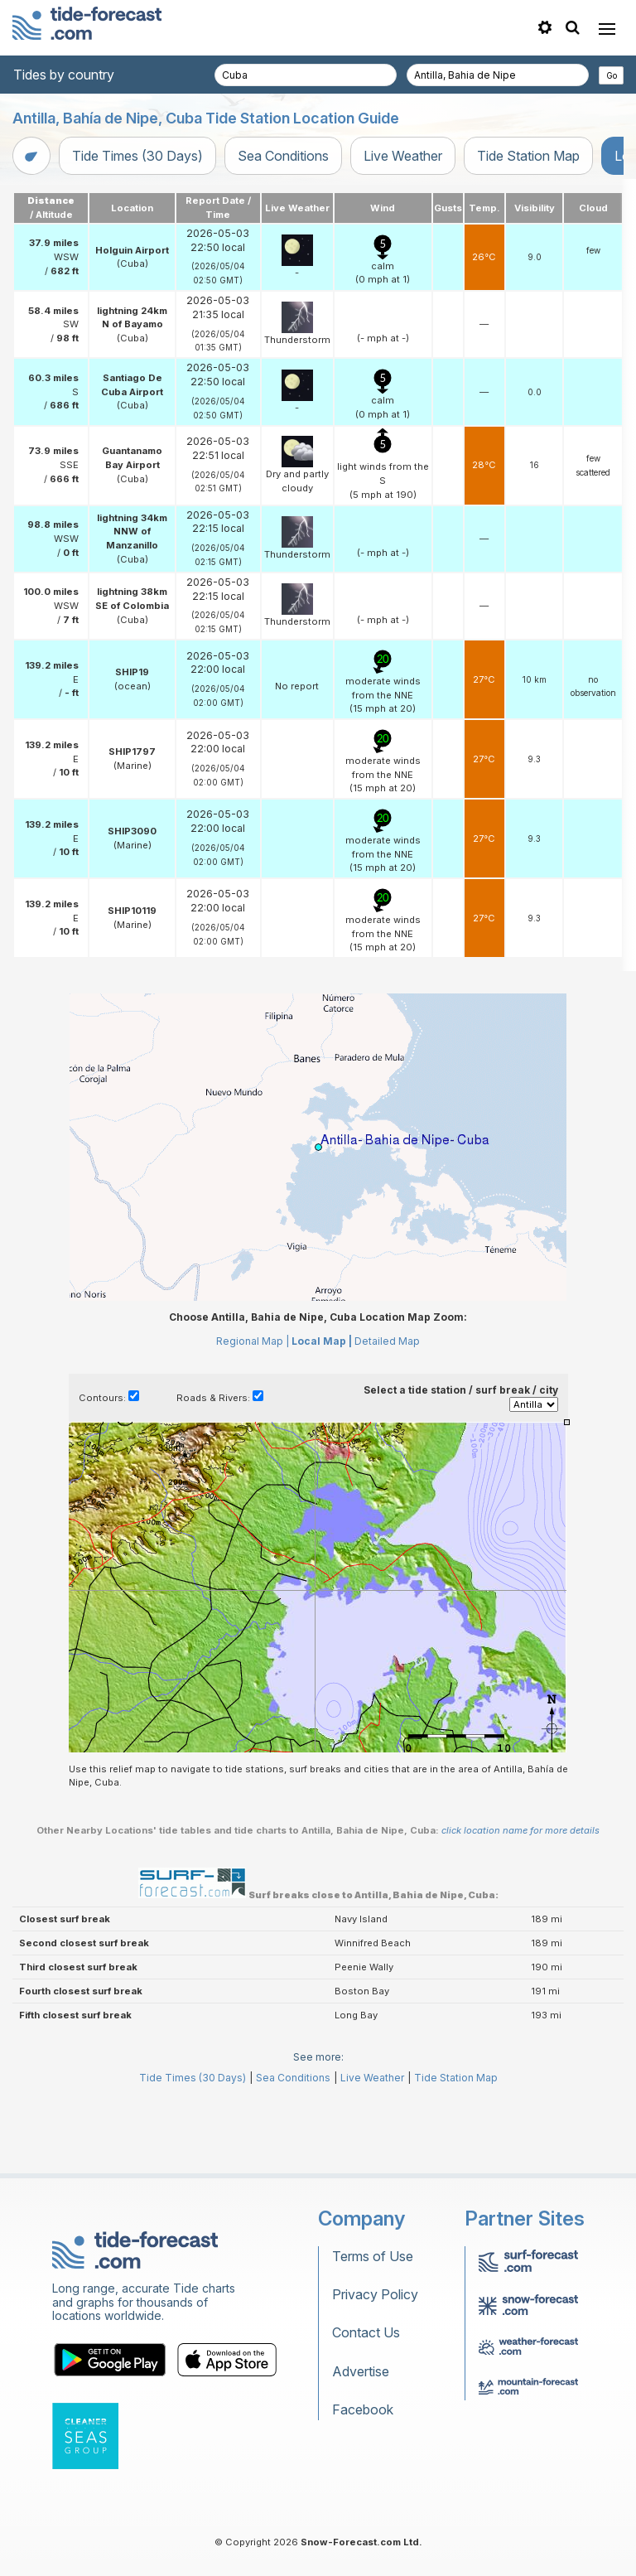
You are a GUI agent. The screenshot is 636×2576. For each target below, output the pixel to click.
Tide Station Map (528, 155)
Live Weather (403, 155)
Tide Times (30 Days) (137, 155)
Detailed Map (387, 1341)
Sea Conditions (283, 155)
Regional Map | (252, 1341)
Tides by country (63, 74)
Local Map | (322, 1341)
